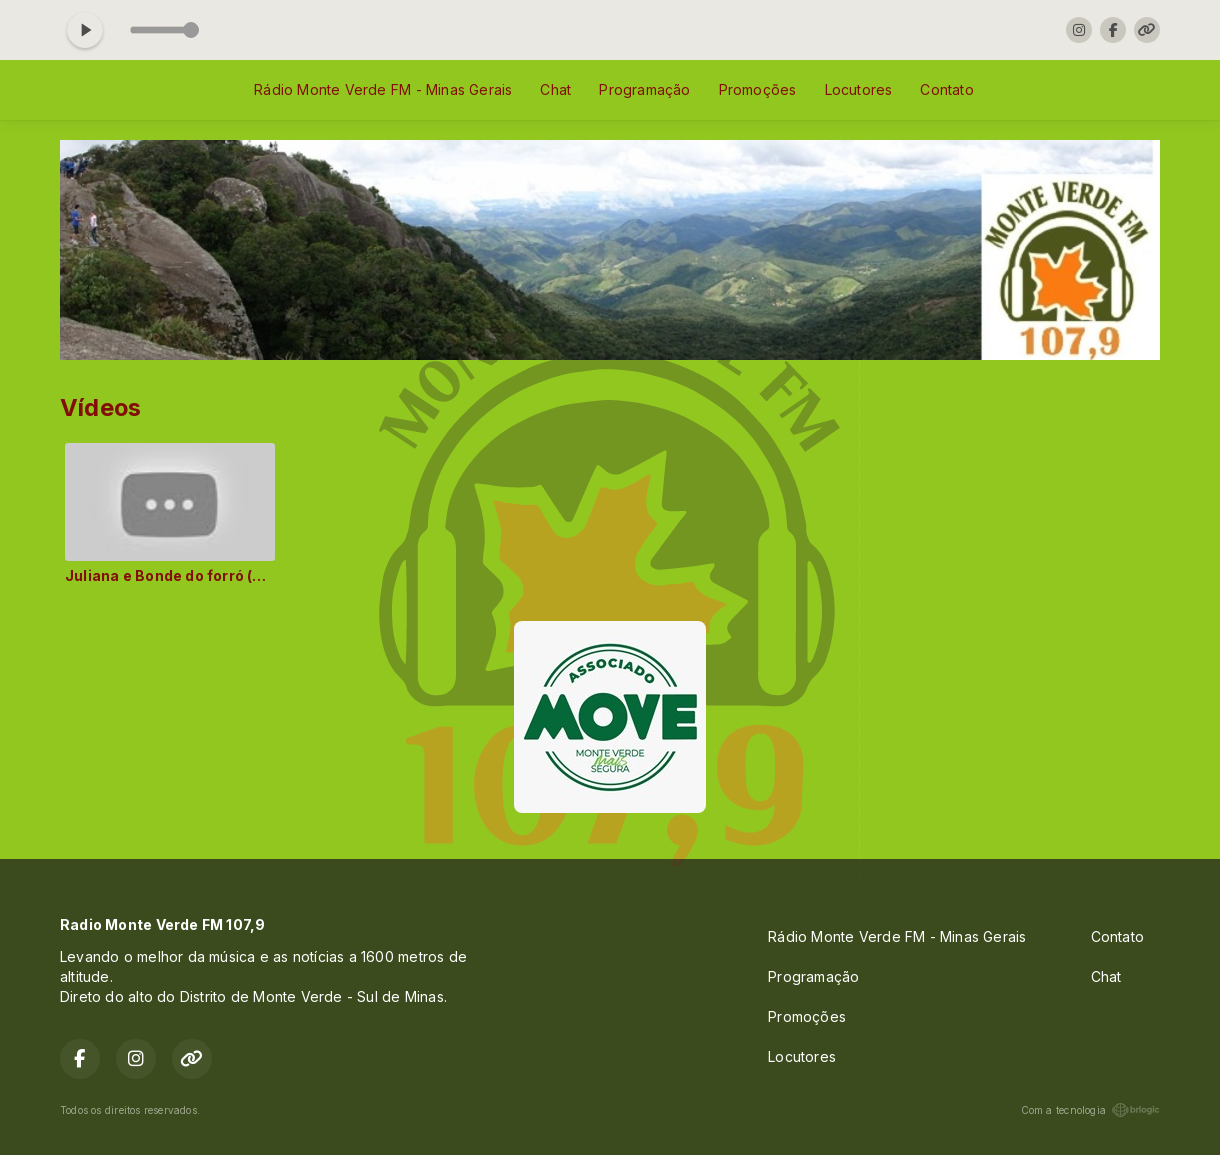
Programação (644, 89)
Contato (946, 89)
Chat (555, 89)
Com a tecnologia (1090, 1110)
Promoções (758, 89)
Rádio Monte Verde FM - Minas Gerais (383, 89)
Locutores (859, 89)
